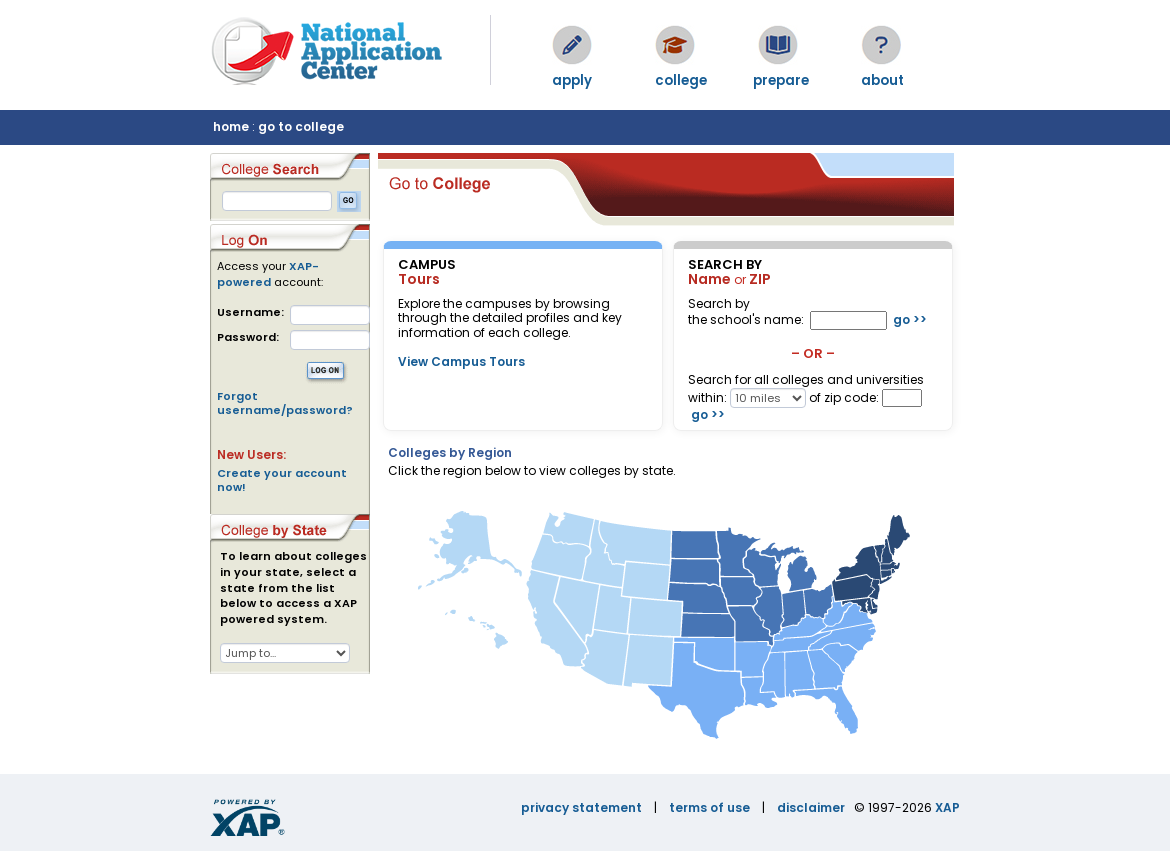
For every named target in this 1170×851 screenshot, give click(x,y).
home (231, 126)
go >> (910, 319)
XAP (947, 807)
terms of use (709, 807)
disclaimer (811, 807)
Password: (248, 337)
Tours (419, 279)
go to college (301, 126)
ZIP (760, 279)
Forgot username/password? (285, 403)
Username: (250, 312)
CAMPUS (427, 264)
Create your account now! (282, 480)
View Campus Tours (461, 361)
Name (709, 279)
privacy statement (581, 807)
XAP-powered (268, 274)
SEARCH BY (725, 264)
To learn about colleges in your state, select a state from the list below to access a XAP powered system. (293, 588)
